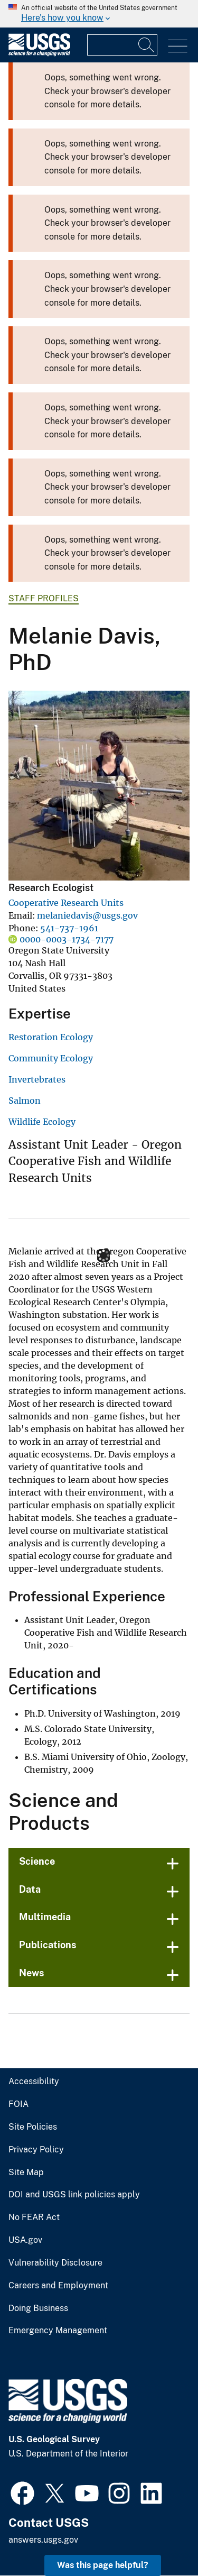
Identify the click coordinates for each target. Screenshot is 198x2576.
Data (30, 1889)
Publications (48, 1944)
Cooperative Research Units (66, 902)
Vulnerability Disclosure (55, 2263)
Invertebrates (36, 1079)
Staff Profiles (43, 598)
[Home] (39, 54)
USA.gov (25, 2240)
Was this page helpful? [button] (102, 2565)
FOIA (18, 2104)
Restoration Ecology (50, 1037)
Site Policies (32, 2127)
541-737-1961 (69, 928)
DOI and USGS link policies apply (74, 2194)
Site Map (26, 2172)
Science (37, 1861)
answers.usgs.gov (43, 2540)
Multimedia (45, 1916)
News (31, 1972)
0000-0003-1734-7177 (67, 939)
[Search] (146, 45)
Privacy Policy (36, 2150)
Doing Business (38, 2308)
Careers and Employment (58, 2285)
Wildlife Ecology (42, 1121)
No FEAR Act (34, 2217)
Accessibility (33, 2081)
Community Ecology (50, 1058)
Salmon (24, 1100)
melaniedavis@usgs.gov (87, 915)
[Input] (122, 45)
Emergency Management (57, 2330)
